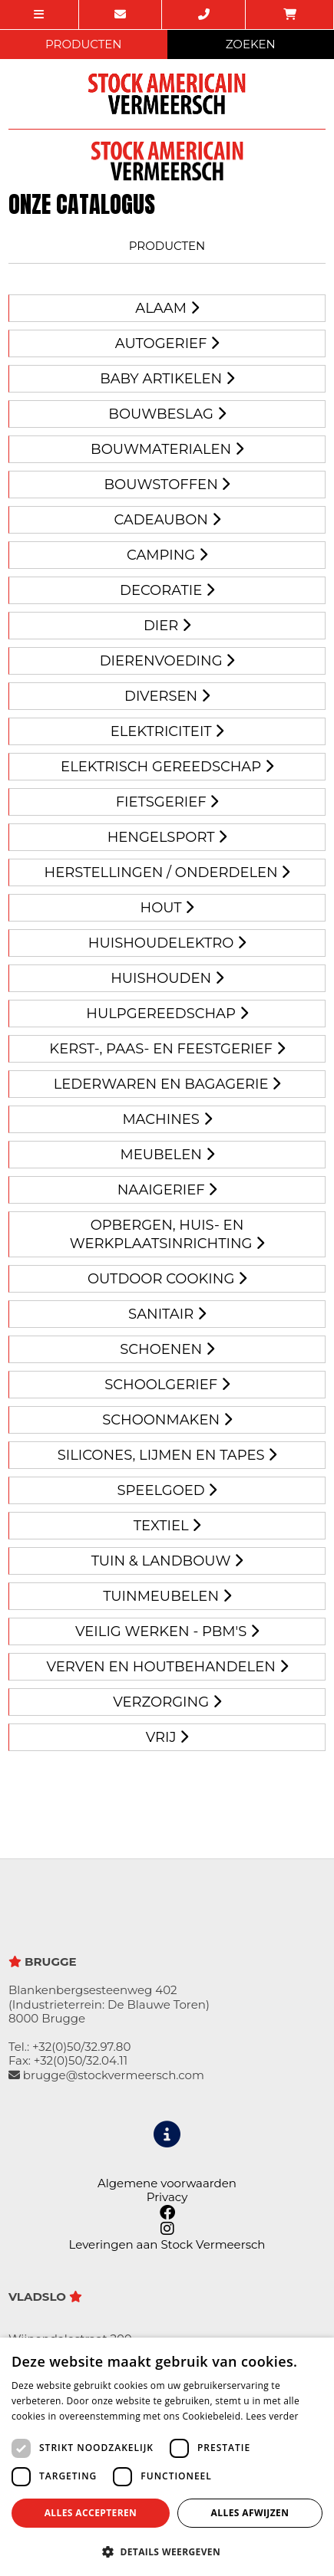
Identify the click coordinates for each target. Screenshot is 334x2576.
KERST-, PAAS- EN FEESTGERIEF (166, 1048)
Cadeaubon (167, 519)
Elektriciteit (167, 731)
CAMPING (167, 555)
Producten (167, 245)
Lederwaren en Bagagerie (167, 1084)
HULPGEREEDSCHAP (166, 1013)
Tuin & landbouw (167, 1560)
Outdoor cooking (167, 1278)
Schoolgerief (167, 1384)
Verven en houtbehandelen (166, 1666)
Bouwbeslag (166, 414)
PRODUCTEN (83, 44)
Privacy (167, 2197)
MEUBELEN (166, 1154)
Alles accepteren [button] (91, 2512)
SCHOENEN (167, 1349)
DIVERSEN (167, 696)
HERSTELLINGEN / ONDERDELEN (167, 872)
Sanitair (167, 1314)
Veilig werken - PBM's (167, 1631)
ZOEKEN (251, 44)
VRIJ (167, 1737)
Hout (167, 907)
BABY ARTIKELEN (167, 378)
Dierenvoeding (167, 660)
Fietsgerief (167, 802)
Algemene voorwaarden (167, 2183)
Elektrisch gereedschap (167, 766)
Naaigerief (167, 1189)
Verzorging (167, 1702)
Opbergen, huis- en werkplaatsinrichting (167, 1234)
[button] (167, 2551)
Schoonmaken (167, 1419)
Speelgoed (167, 1490)
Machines (166, 1119)
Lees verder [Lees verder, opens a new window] (272, 2416)
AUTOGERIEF (167, 343)
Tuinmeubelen (167, 1596)
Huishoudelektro (167, 943)
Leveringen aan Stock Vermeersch (167, 2244)
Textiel (167, 1525)
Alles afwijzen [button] (250, 2512)
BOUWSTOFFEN (167, 484)
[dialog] (167, 2457)
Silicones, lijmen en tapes (167, 1455)
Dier (167, 625)
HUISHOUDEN (167, 978)
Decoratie (167, 590)
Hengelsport (167, 837)
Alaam (166, 308)
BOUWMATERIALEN (167, 449)
